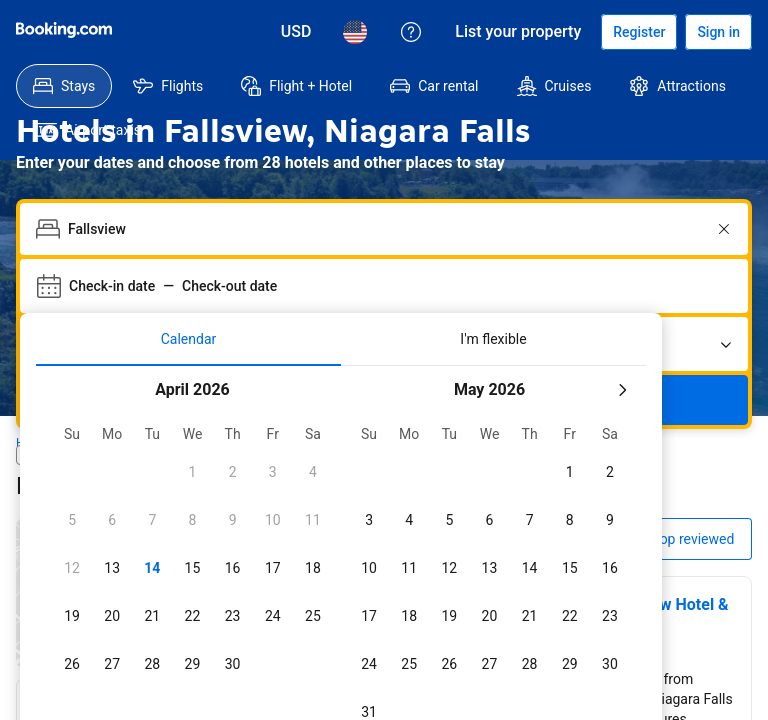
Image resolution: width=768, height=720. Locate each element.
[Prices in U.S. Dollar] (296, 32)
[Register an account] (639, 32)
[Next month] (622, 346)
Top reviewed (693, 495)
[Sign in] (718, 32)
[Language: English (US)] (355, 32)
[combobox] (386, 185)
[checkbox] (192, 428)
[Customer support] (411, 32)
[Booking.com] (64, 30)
